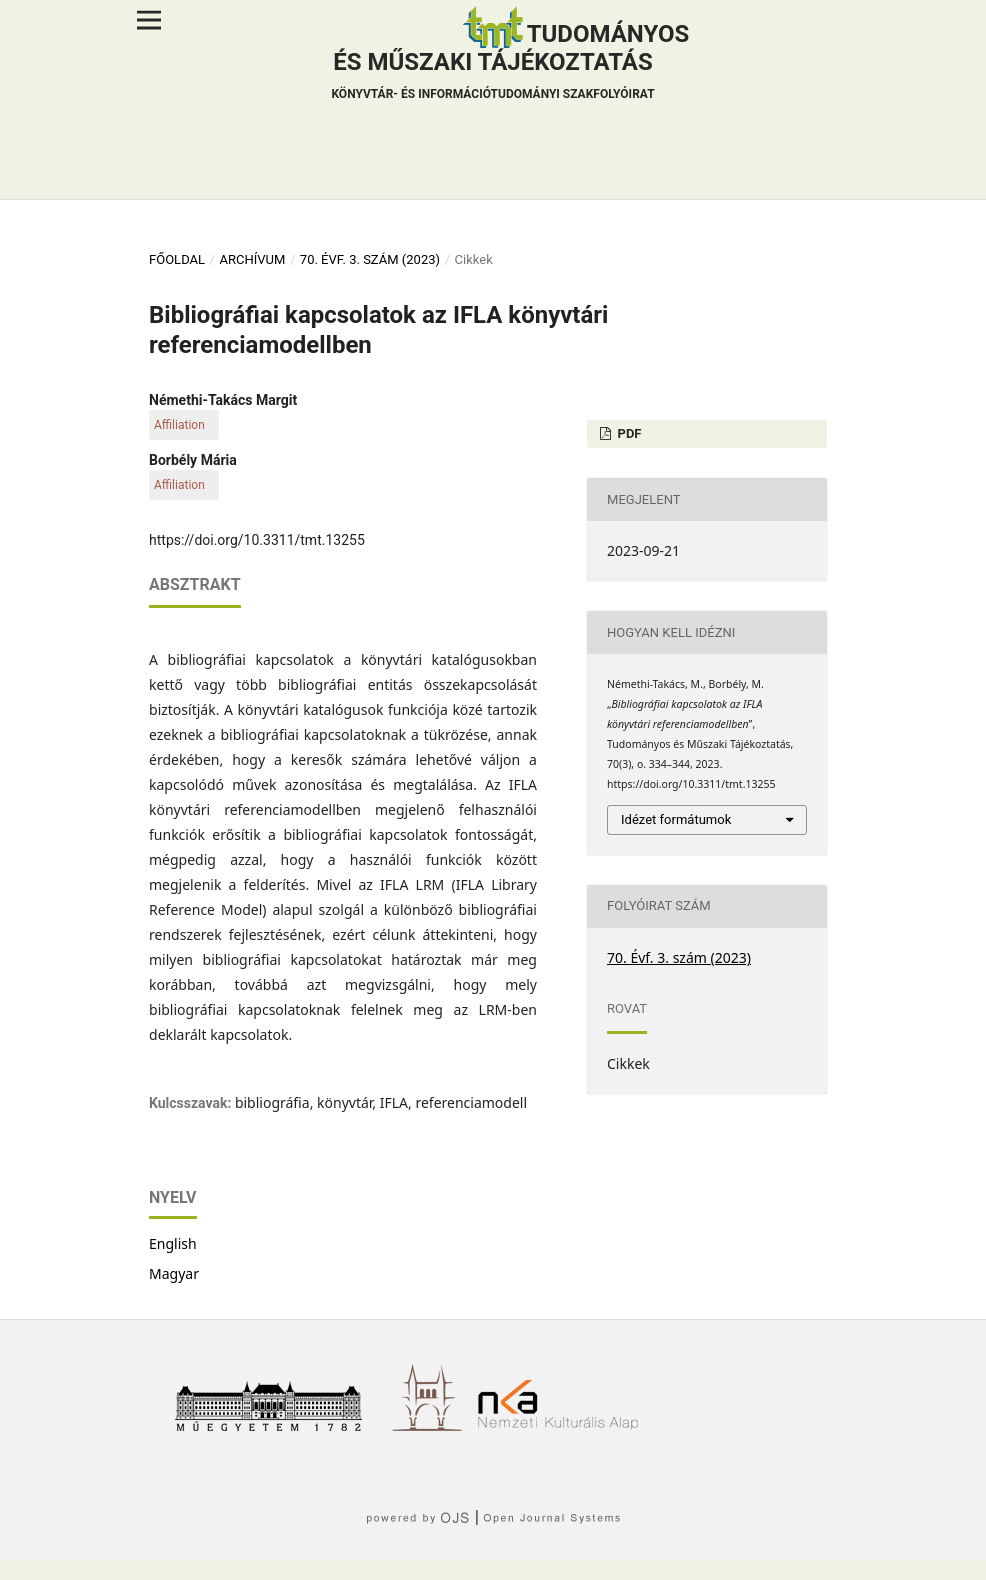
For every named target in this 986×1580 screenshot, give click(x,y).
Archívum (252, 259)
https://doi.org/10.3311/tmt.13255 (257, 540)
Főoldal (177, 259)
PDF (627, 433)
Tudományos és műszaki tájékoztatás (510, 64)
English (173, 1243)
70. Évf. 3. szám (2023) (370, 259)
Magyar (174, 1273)
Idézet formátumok (676, 819)
